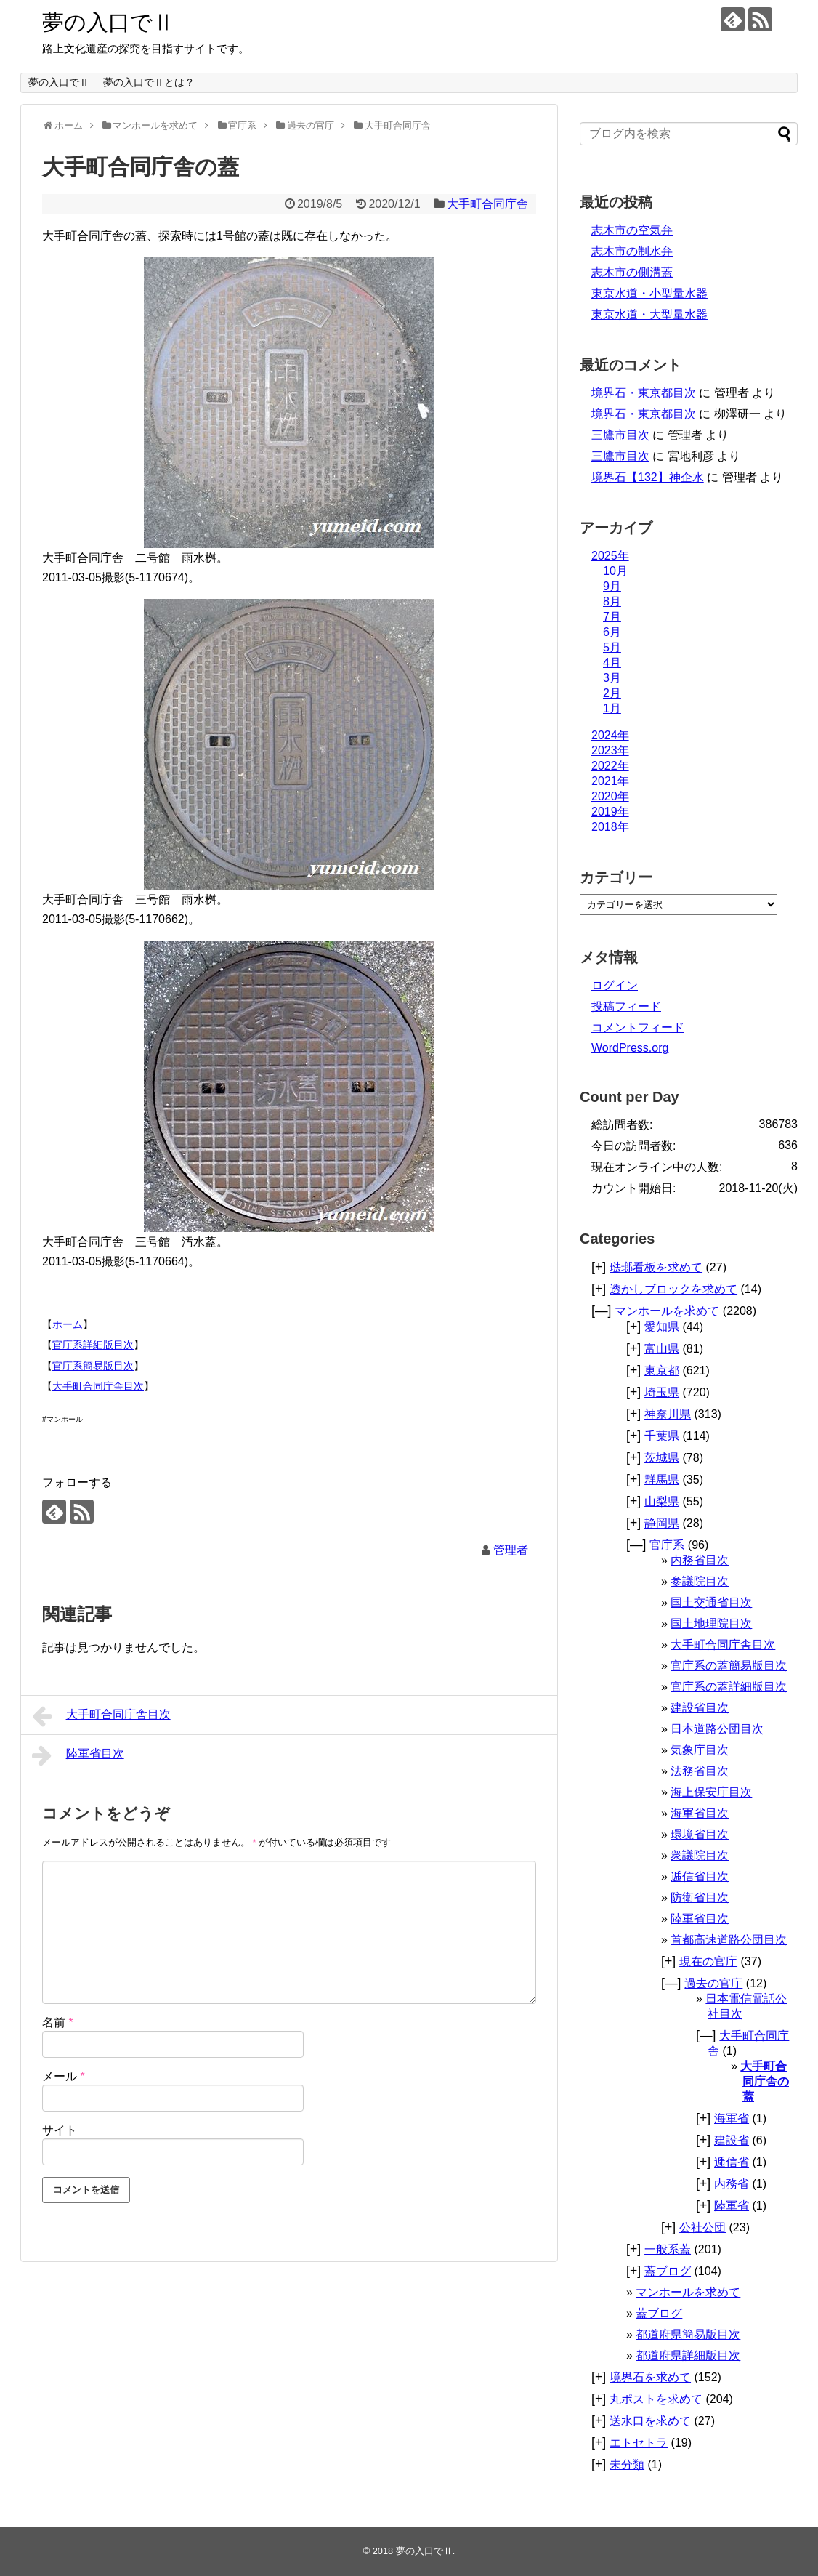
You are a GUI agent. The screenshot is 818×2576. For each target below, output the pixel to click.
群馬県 (661, 1479)
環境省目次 (700, 1834)
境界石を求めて (650, 2377)
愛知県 (661, 1327)
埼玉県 (661, 1392)
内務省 (731, 2184)
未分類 (627, 2464)
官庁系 (666, 1545)
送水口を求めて (650, 2421)
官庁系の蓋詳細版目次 (729, 1687)
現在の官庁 (708, 1961)
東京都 (661, 1370)
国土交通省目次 (711, 1602)
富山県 (661, 1349)
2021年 (610, 781)
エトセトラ (639, 2442)
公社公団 (702, 2227)
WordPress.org (629, 1048)
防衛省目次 (700, 1897)
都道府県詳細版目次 (688, 2355)
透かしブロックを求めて (673, 1289)
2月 (612, 693)
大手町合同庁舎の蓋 (764, 2081)
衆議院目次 (700, 1855)
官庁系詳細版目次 (93, 1345)
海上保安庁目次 (711, 1792)
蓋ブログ (667, 2271)
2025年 (610, 556)
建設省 (731, 2140)
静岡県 (661, 1523)
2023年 (610, 750)
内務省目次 (700, 1560)
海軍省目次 (700, 1813)
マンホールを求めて (667, 1311)
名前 (57, 2022)
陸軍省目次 (78, 1755)
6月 (612, 632)
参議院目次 (700, 1581)
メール (63, 2076)
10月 (615, 571)
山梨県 (661, 1501)
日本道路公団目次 (717, 1729)
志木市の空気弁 (632, 230)
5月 (612, 647)
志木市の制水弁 (632, 251)
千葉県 (661, 1436)
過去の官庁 (713, 1983)
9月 (612, 586)
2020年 (610, 796)
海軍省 (731, 2118)
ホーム (67, 1324)
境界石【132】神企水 (647, 477)
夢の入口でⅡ (108, 22)
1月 (612, 708)
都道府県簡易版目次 (688, 2334)
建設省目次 (700, 1708)
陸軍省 (731, 2205)
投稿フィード (626, 1006)
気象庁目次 (700, 1750)
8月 (612, 601)
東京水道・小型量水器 (649, 293)
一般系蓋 (667, 2249)
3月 (612, 678)
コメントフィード (637, 1027)
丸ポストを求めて (656, 2399)
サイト (59, 2130)
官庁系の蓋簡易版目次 (729, 1665)
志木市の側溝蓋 (632, 272)
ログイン (614, 985)
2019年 (610, 811)
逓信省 (731, 2162)
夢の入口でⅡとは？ (149, 82)
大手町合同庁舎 (487, 204)
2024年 (610, 735)
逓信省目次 (700, 1876)
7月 (612, 617)
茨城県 (661, 1458)
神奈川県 (667, 1414)
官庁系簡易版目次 (93, 1366)
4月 (612, 662)
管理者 (510, 1550)
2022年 (610, 766)
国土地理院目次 (711, 1623)
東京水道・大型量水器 (649, 314)
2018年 (610, 827)
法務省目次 (700, 1771)
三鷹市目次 (620, 435)
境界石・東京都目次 (643, 393)
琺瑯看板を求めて (656, 1267)
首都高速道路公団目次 (729, 1939)
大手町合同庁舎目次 (98, 1386)
